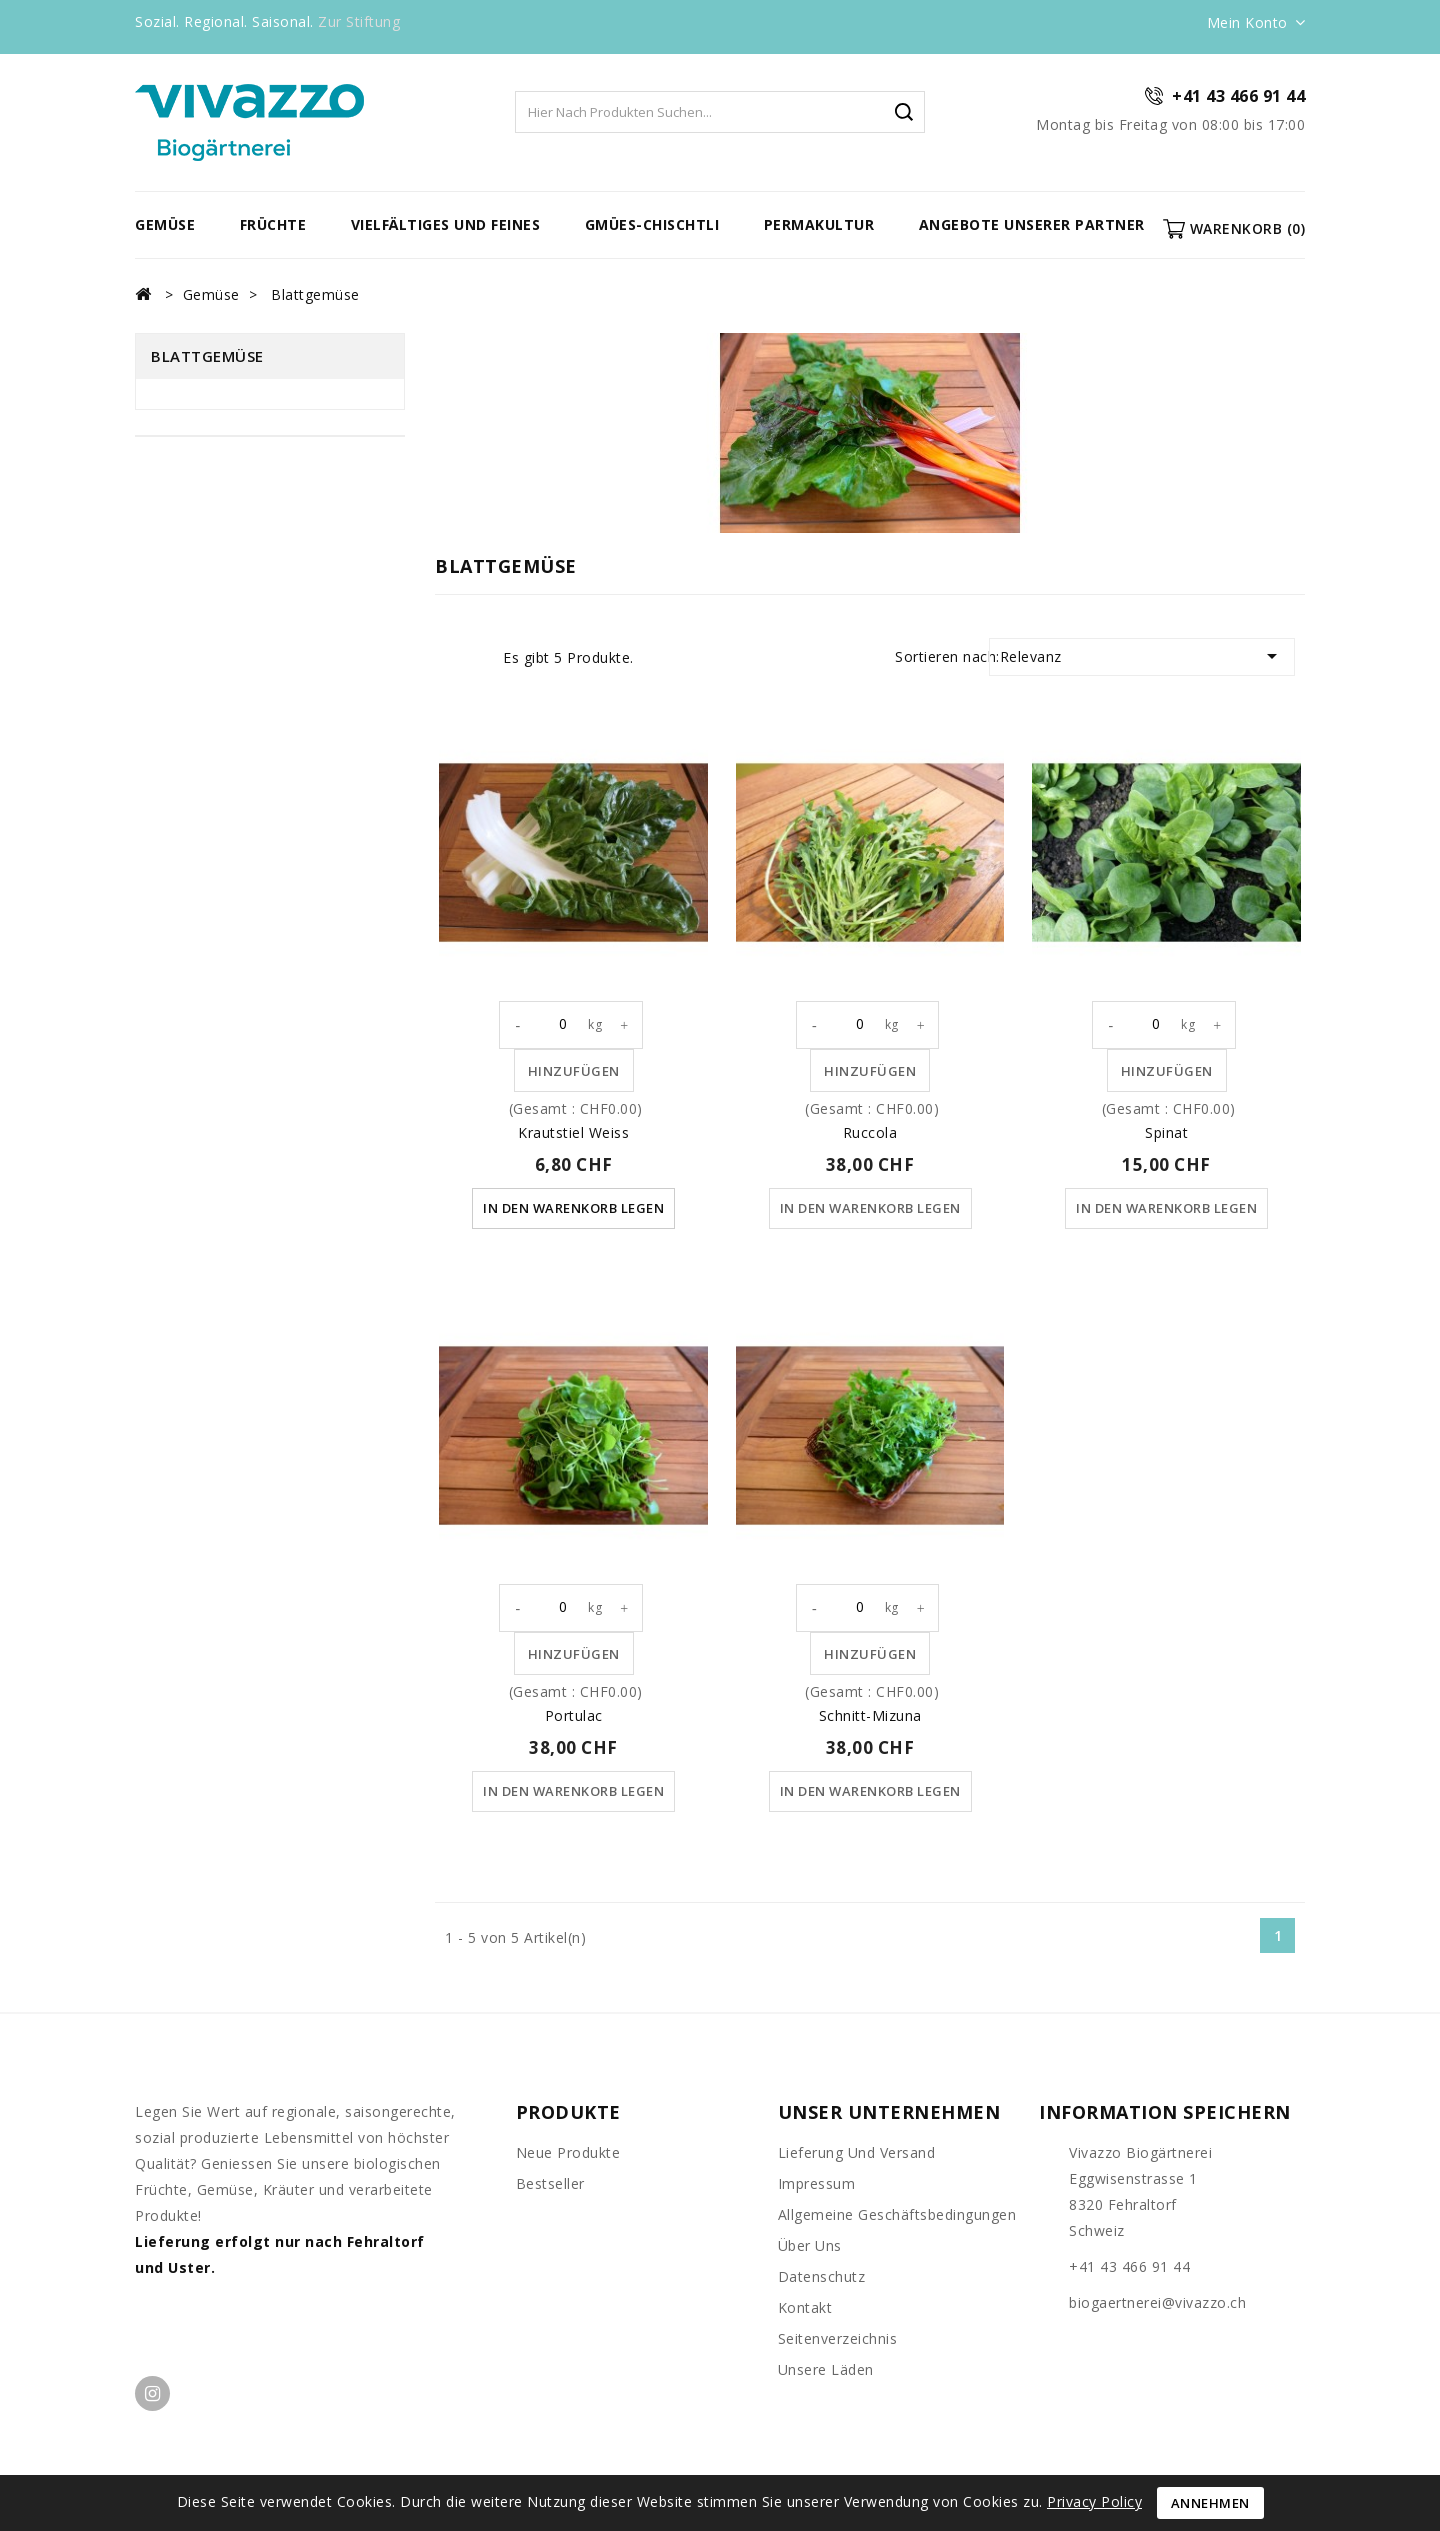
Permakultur (819, 224)
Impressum (817, 2185)
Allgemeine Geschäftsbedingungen (897, 2216)
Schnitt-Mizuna (870, 1716)
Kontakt (805, 2309)
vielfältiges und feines (446, 224)
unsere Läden (826, 2371)
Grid (447, 657)
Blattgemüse (207, 356)
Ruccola (870, 1132)
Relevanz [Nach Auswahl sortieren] (1142, 656)
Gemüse (165, 224)
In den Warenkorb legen (573, 1209)
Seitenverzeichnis (838, 2340)
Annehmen (1210, 2503)
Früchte (273, 224)
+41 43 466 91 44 (1238, 96)
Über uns (810, 2247)
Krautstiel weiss (573, 1132)
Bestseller (550, 2185)
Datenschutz (822, 2278)
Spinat (1166, 1132)
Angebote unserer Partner (1032, 224)
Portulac (574, 1716)
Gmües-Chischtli (652, 224)
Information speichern (1165, 2114)
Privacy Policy (1094, 2501)
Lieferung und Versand (857, 2154)
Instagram (152, 2395)
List (477, 657)
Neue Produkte (568, 2154)
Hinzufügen (574, 1071)
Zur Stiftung (359, 21)
